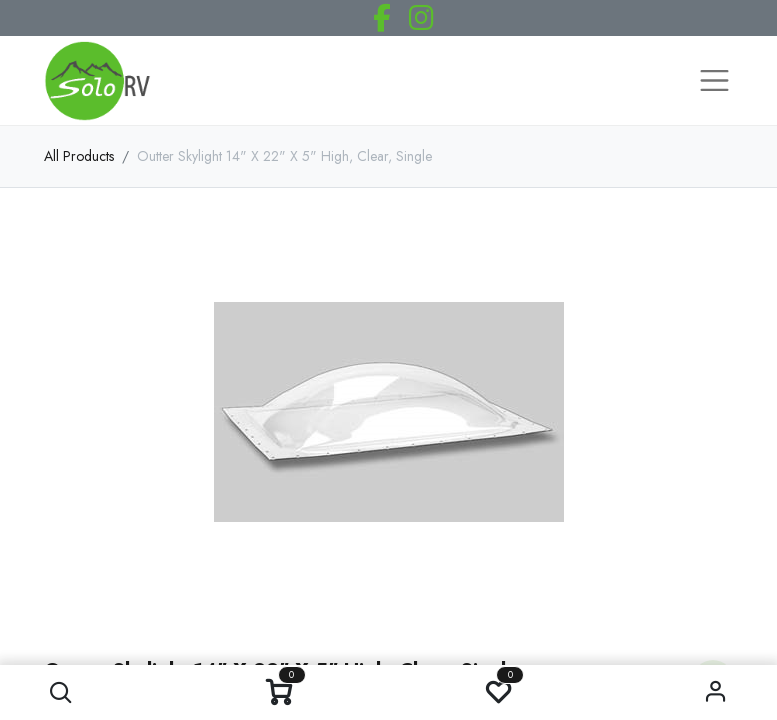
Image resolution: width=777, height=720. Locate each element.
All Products (79, 156)
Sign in (715, 692)
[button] (61, 692)
